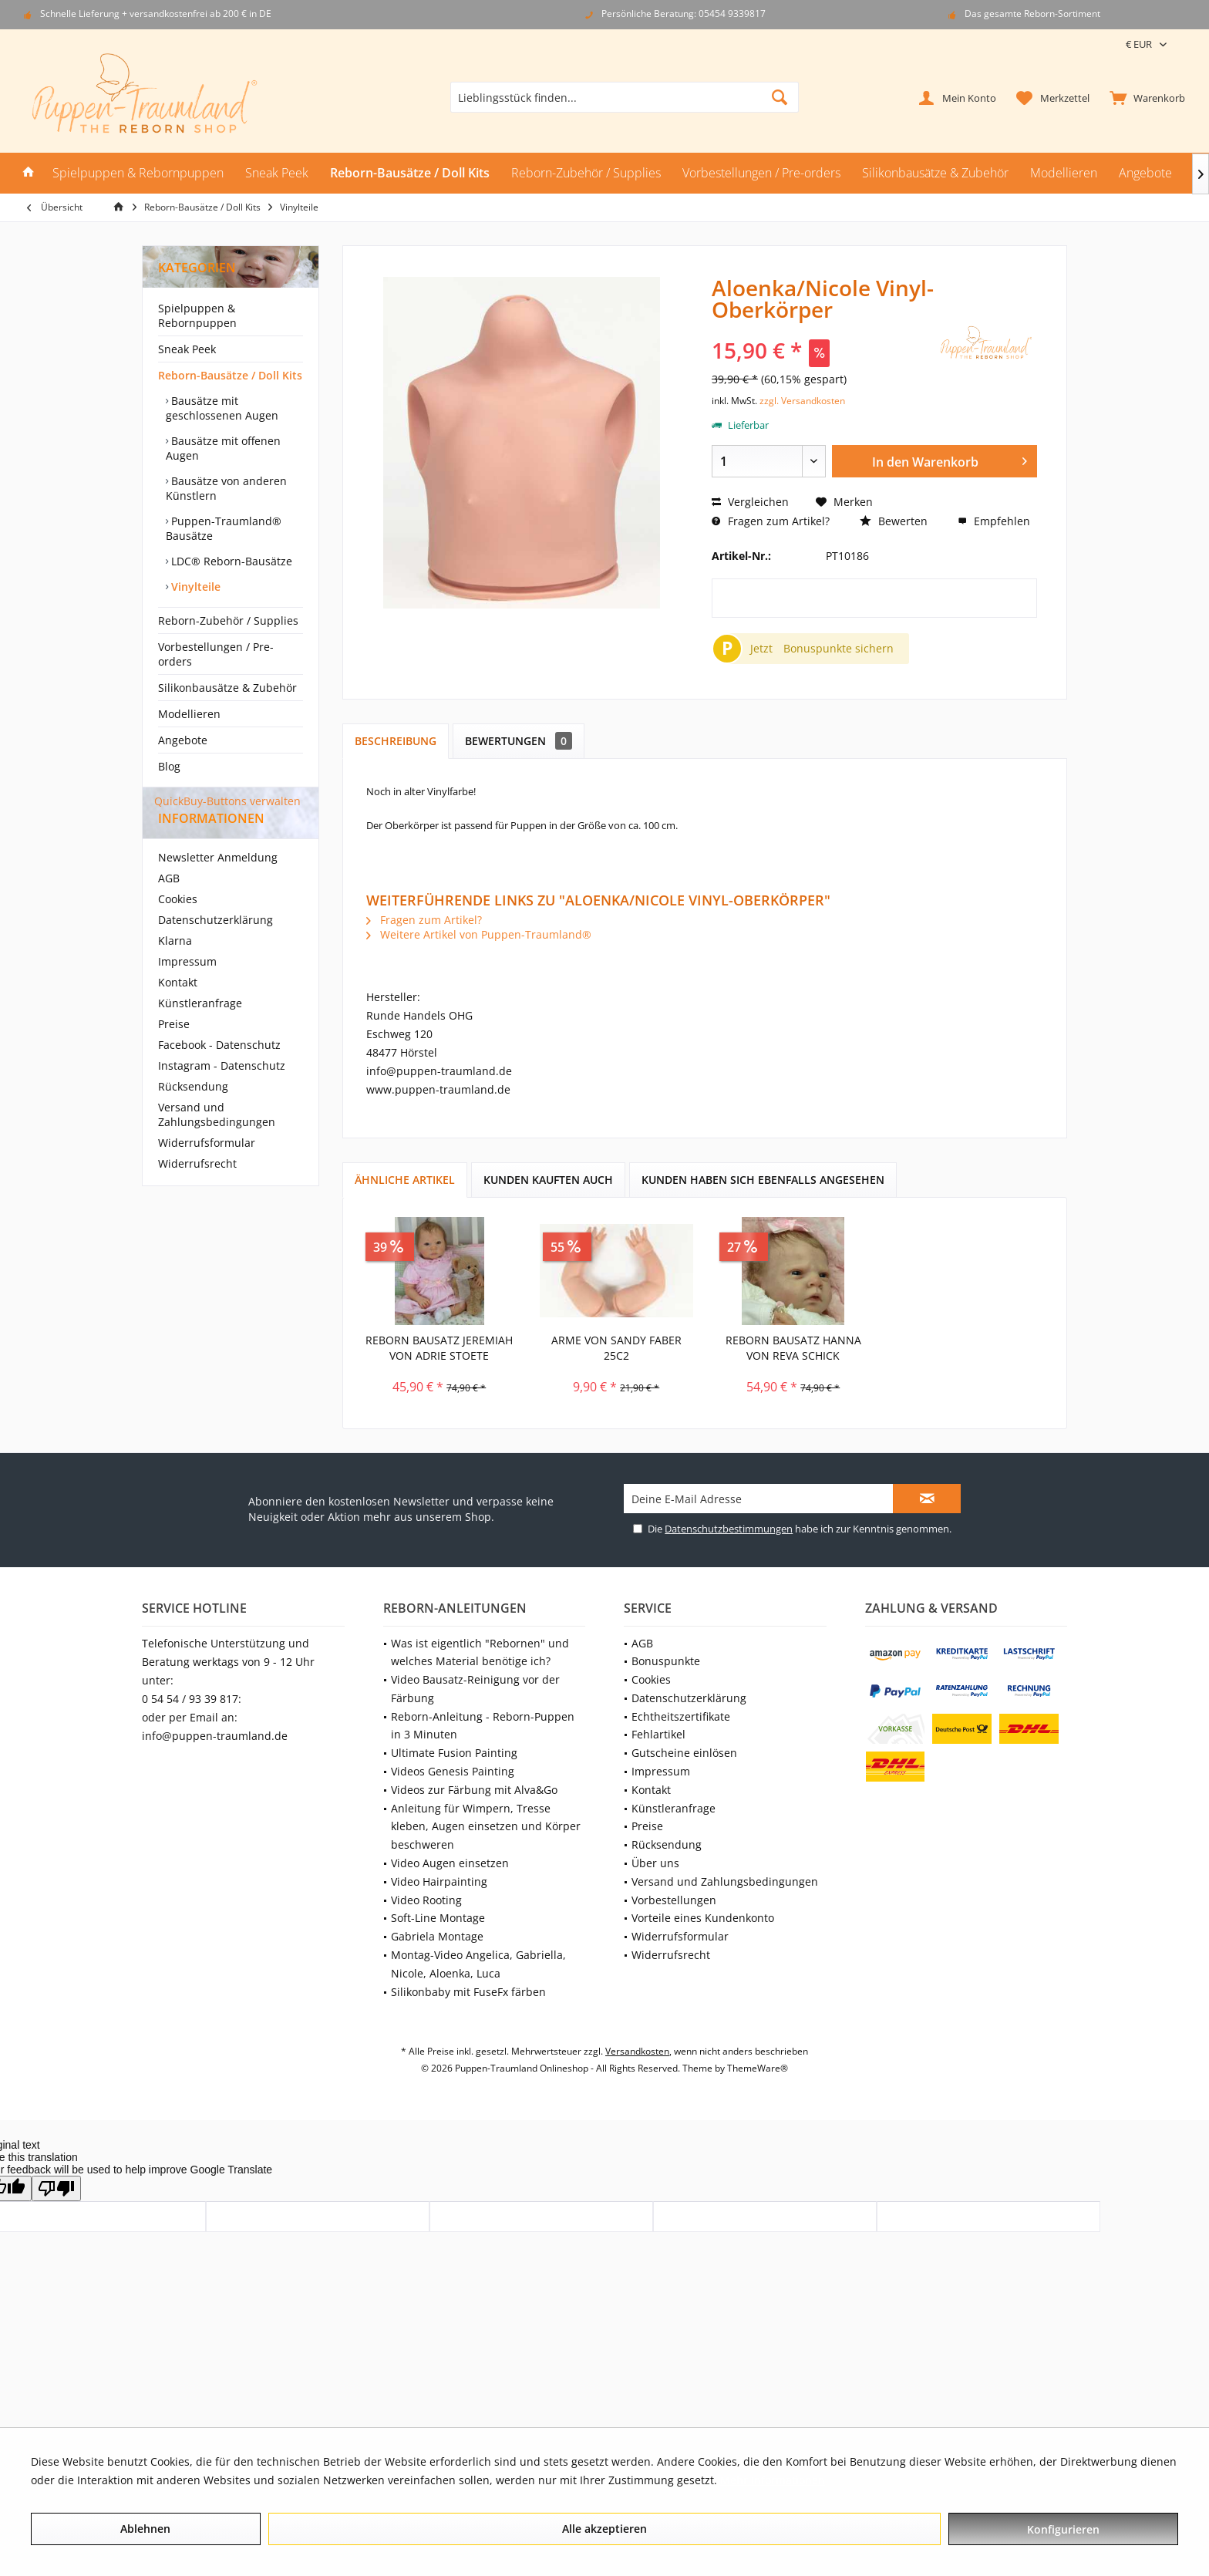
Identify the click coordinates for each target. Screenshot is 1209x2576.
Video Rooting (426, 1900)
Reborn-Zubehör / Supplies (228, 620)
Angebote (182, 740)
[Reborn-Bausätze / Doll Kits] (409, 173)
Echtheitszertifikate (680, 1716)
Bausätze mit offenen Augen (223, 448)
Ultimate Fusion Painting (454, 1752)
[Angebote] (1145, 173)
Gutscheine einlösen (684, 1752)
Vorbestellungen (673, 1900)
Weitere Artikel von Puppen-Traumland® (478, 934)
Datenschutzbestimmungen (729, 1529)
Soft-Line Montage (438, 1917)
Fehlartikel (658, 1734)
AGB (169, 906)
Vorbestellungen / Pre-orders (216, 654)
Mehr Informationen (772, 2480)
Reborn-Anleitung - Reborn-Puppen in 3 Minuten (482, 1725)
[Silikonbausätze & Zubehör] (935, 173)
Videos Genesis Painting (452, 1771)
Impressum (187, 989)
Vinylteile (194, 586)
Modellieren (189, 713)
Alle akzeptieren (604, 2528)
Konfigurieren (1063, 2529)
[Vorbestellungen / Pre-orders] (761, 173)
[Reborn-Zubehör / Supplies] (586, 173)
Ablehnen (145, 2528)
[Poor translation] (56, 2188)
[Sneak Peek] (276, 173)
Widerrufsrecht (197, 1191)
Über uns (655, 1863)
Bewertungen (518, 741)
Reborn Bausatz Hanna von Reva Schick (793, 1348)
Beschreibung (395, 740)
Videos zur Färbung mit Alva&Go (474, 1789)
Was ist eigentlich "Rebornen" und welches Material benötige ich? (480, 1652)
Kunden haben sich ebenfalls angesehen (763, 1179)
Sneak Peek (187, 349)
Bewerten (894, 521)
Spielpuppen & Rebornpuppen (197, 315)
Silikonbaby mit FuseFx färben (468, 1991)
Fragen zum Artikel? (771, 521)
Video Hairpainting (439, 1881)
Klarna (175, 968)
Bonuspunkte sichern (838, 648)
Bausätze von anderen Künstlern (226, 488)
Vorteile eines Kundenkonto (702, 1917)
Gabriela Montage (437, 1936)
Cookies (177, 926)
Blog (169, 766)
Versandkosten (637, 2051)
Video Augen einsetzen (450, 1863)
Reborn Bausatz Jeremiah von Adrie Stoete (439, 1348)
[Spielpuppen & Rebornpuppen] (138, 173)
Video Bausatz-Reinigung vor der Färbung (475, 1688)
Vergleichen (750, 501)
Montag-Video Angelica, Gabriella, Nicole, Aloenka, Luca (478, 1964)
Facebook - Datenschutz (219, 1072)
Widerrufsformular (206, 1170)
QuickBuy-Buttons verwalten (227, 801)
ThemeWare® (757, 2068)
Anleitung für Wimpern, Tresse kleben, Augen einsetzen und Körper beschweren (486, 1827)
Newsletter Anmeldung (218, 885)
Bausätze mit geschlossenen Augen (222, 408)
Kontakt (177, 1010)
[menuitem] (1144, 97)
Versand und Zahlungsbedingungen (216, 1142)
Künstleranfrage (200, 1030)
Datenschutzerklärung (215, 947)
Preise (174, 1051)
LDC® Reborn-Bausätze (230, 561)
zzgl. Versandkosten (802, 400)
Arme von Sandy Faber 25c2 (616, 1348)
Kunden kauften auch (548, 1179)
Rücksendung (193, 1114)
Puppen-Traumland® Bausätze (223, 528)
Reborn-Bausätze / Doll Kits (230, 375)
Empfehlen (994, 521)
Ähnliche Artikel (405, 1179)
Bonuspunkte (665, 1661)
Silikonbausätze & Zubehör (227, 687)
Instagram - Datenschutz (221, 1093)
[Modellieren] (1063, 173)
